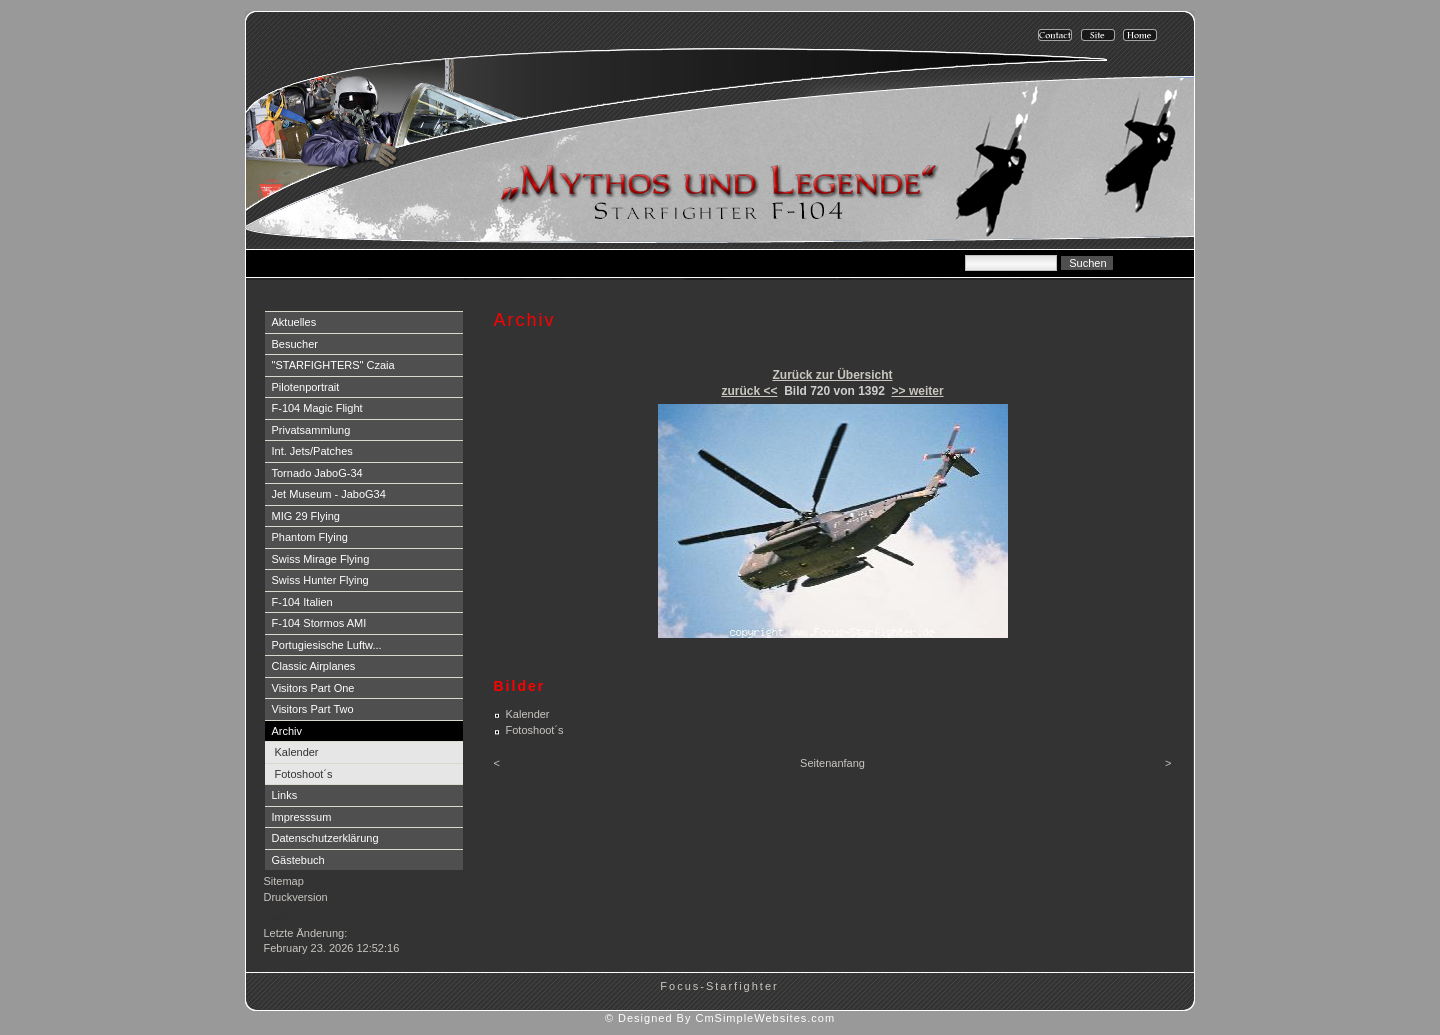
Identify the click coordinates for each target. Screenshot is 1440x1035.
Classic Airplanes (314, 666)
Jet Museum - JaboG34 (329, 494)
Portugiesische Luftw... (327, 645)
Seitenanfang (832, 763)
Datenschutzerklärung (325, 838)
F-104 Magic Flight (317, 408)
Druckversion (296, 897)
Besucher (295, 344)
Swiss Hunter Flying (320, 580)
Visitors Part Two (313, 709)
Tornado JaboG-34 (317, 473)
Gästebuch (298, 860)
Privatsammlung (311, 430)
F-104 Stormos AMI (319, 623)
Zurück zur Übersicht (832, 375)
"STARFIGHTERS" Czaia (333, 365)
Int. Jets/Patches (312, 451)
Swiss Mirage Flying (321, 559)
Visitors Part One (313, 688)
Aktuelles (294, 322)
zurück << (749, 391)
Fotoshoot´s (304, 774)
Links (285, 795)
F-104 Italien (302, 602)
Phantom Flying (310, 537)
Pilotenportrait (306, 387)
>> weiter (918, 391)
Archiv (287, 731)
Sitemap (284, 881)
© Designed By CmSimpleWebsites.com (720, 1018)
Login (279, 917)
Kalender (297, 752)
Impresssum (302, 817)
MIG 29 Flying (306, 516)
